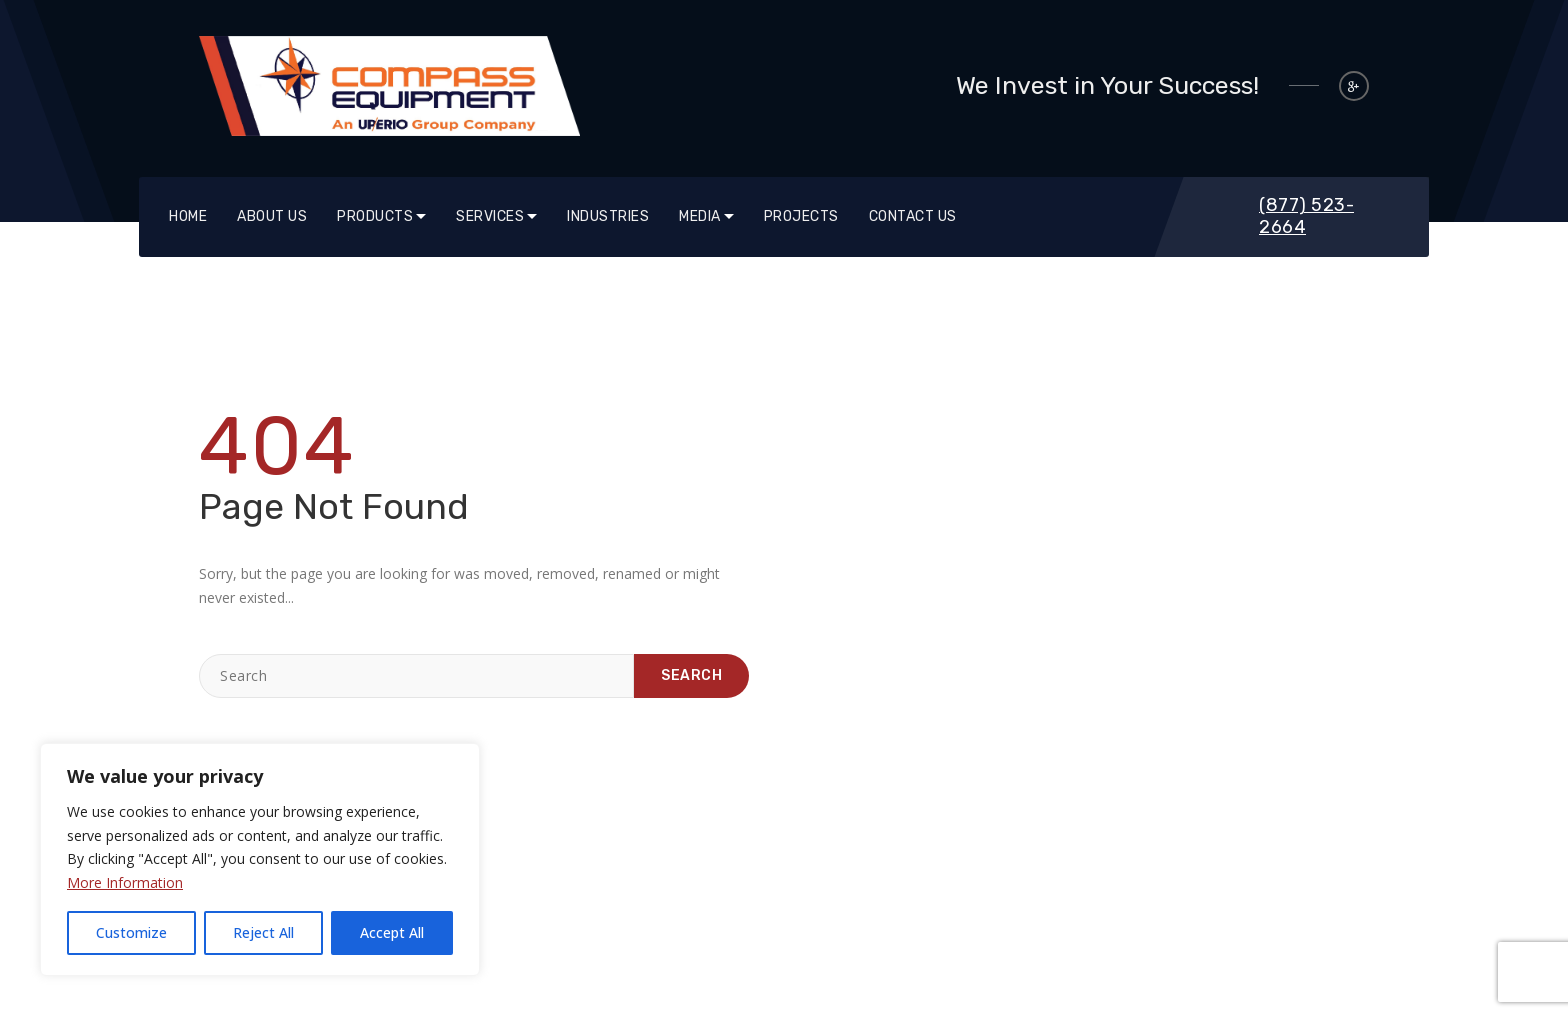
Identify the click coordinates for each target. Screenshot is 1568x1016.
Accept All (392, 932)
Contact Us (913, 216)
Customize (131, 932)
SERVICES (490, 216)
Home (188, 216)
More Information (125, 882)
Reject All (263, 932)
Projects (801, 216)
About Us (272, 216)
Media (700, 216)
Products (375, 216)
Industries (608, 216)
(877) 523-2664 (1306, 216)
